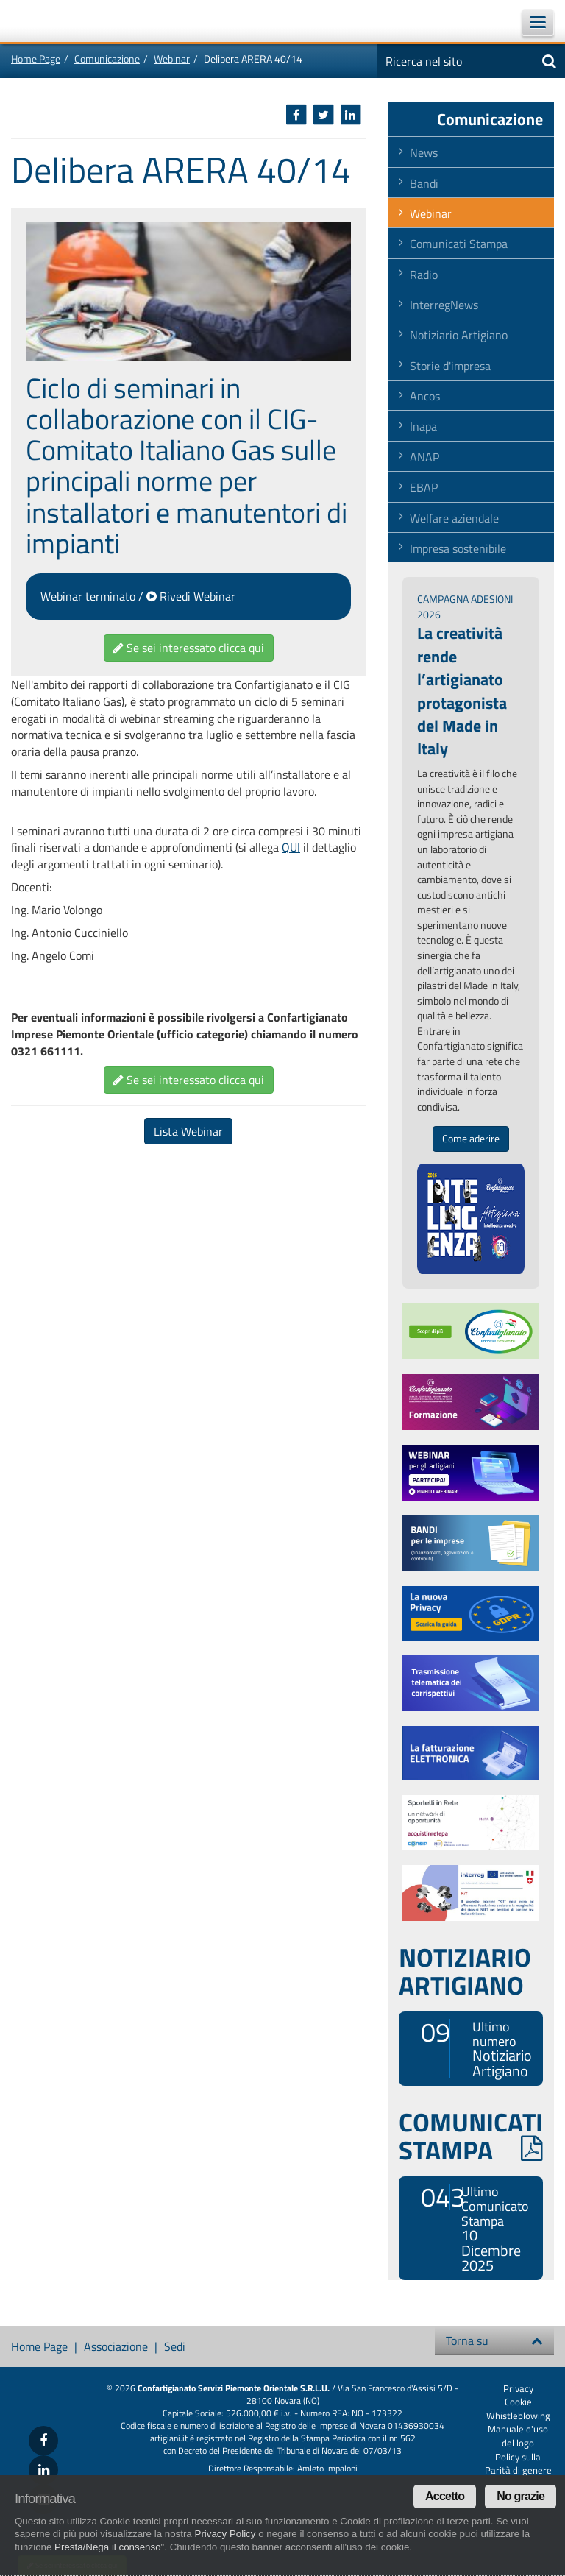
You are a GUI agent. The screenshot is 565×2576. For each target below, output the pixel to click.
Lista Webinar (188, 1131)
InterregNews (444, 305)
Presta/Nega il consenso (107, 2546)
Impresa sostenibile (458, 548)
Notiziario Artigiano (459, 335)
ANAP (424, 457)
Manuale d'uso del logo (518, 2435)
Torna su (494, 2340)
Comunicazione (107, 58)
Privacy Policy (225, 2533)
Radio (424, 274)
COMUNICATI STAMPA (471, 2136)
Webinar (172, 58)
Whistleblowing (518, 2415)
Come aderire (471, 1138)
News (424, 152)
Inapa (423, 426)
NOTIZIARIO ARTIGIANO (465, 1971)
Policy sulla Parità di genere (518, 2463)
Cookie (518, 2401)
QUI (291, 847)
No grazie (520, 2496)
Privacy (518, 2388)
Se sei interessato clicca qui (188, 648)
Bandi (424, 183)
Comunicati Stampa (459, 243)
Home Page (35, 58)
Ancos (425, 396)
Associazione (116, 2346)
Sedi (174, 2346)
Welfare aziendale (454, 518)
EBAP (424, 487)
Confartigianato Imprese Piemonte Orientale (51, 20)
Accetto (444, 2496)
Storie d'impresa (450, 366)
